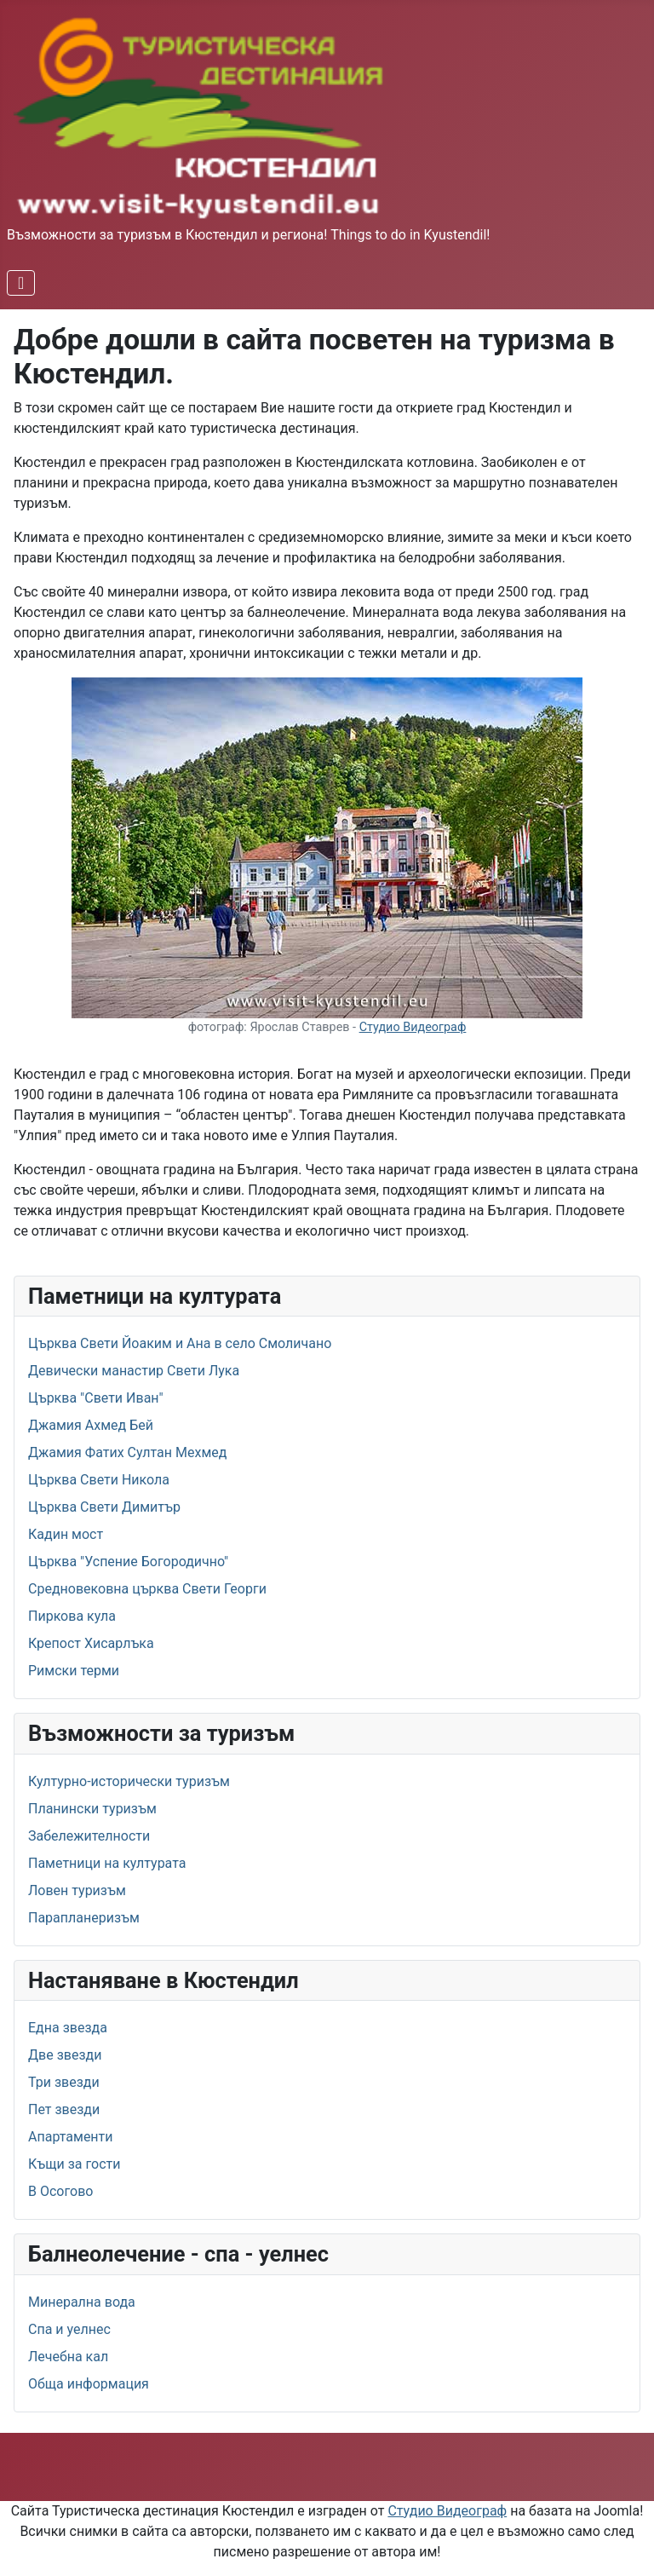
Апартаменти (70, 2137)
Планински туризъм (92, 1809)
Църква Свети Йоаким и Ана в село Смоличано (179, 1343)
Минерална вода (81, 2302)
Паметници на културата (107, 1863)
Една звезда (67, 2028)
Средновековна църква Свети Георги (147, 1589)
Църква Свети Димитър (104, 1507)
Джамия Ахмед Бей (90, 1425)
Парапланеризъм (84, 1918)
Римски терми (73, 1671)
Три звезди (64, 2082)
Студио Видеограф (413, 1027)
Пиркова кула (72, 1616)
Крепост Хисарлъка (91, 1643)
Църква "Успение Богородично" (128, 1561)
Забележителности (89, 1836)
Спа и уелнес (69, 2329)
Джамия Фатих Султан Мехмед (127, 1452)
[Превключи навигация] (21, 283)
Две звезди (64, 2055)
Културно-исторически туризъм (129, 1781)
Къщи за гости (74, 2164)
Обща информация (88, 2384)
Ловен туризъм (77, 1890)
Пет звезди (64, 2109)
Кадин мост (65, 1534)
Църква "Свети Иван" (96, 1398)
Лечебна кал (68, 2356)
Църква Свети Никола (98, 1480)
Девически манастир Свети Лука (133, 1371)
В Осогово (60, 2191)
